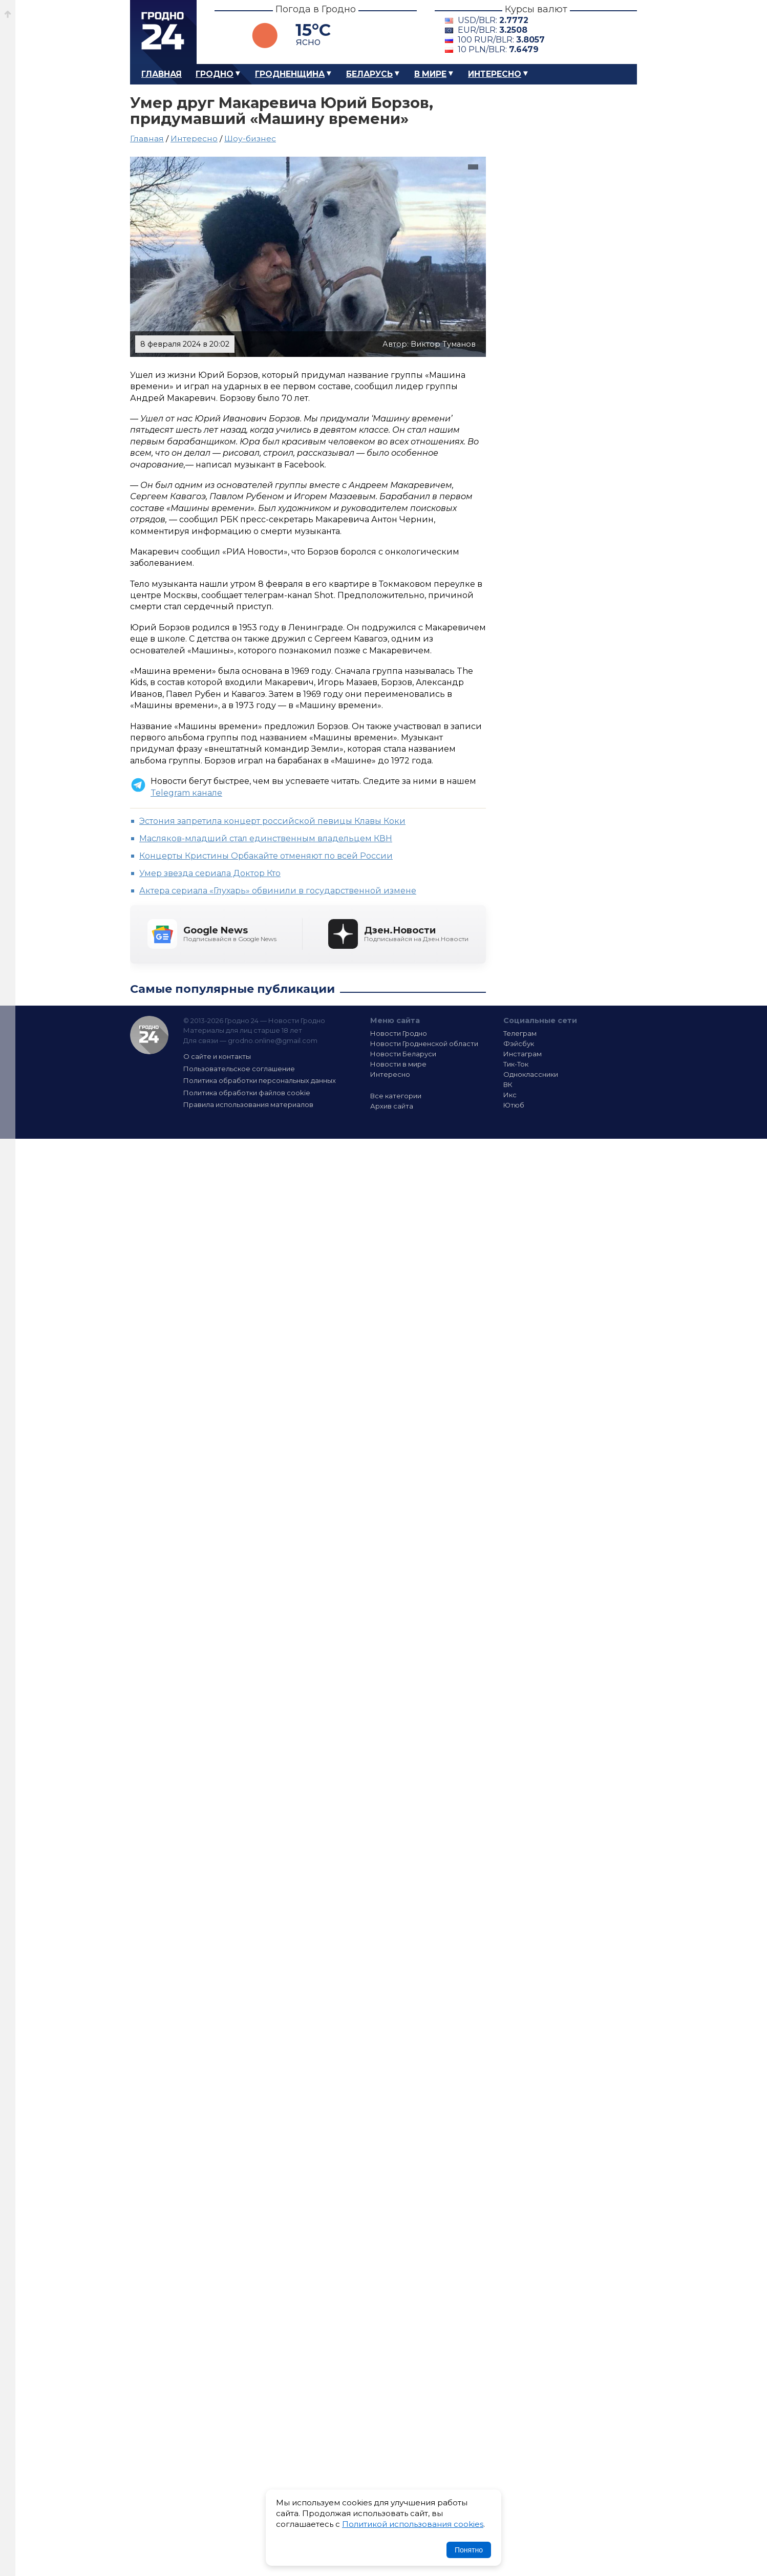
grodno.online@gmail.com (272, 1040)
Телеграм (520, 1033)
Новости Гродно (398, 1033)
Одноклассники (530, 1074)
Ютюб (513, 1105)
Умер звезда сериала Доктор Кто (210, 873)
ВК (508, 1084)
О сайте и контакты (217, 1056)
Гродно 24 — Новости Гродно (149, 1035)
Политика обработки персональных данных (259, 1080)
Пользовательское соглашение (239, 1069)
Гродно (214, 74)
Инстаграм (522, 1054)
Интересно (494, 74)
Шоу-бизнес (250, 138)
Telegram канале (186, 793)
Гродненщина (290, 74)
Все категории (395, 1096)
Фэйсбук (518, 1043)
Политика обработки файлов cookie (246, 1093)
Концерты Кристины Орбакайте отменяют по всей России (266, 856)
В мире (430, 74)
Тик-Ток (515, 1064)
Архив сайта (391, 1106)
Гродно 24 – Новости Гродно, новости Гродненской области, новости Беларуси (163, 32)
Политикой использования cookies (412, 2524)
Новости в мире (398, 1064)
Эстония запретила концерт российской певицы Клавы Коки (272, 821)
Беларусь (369, 74)
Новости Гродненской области (424, 1043)
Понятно (469, 2550)
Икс (510, 1095)
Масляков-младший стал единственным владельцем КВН (265, 838)
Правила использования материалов (248, 1104)
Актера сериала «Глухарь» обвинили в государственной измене (277, 891)
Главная (161, 74)
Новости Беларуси (403, 1054)
